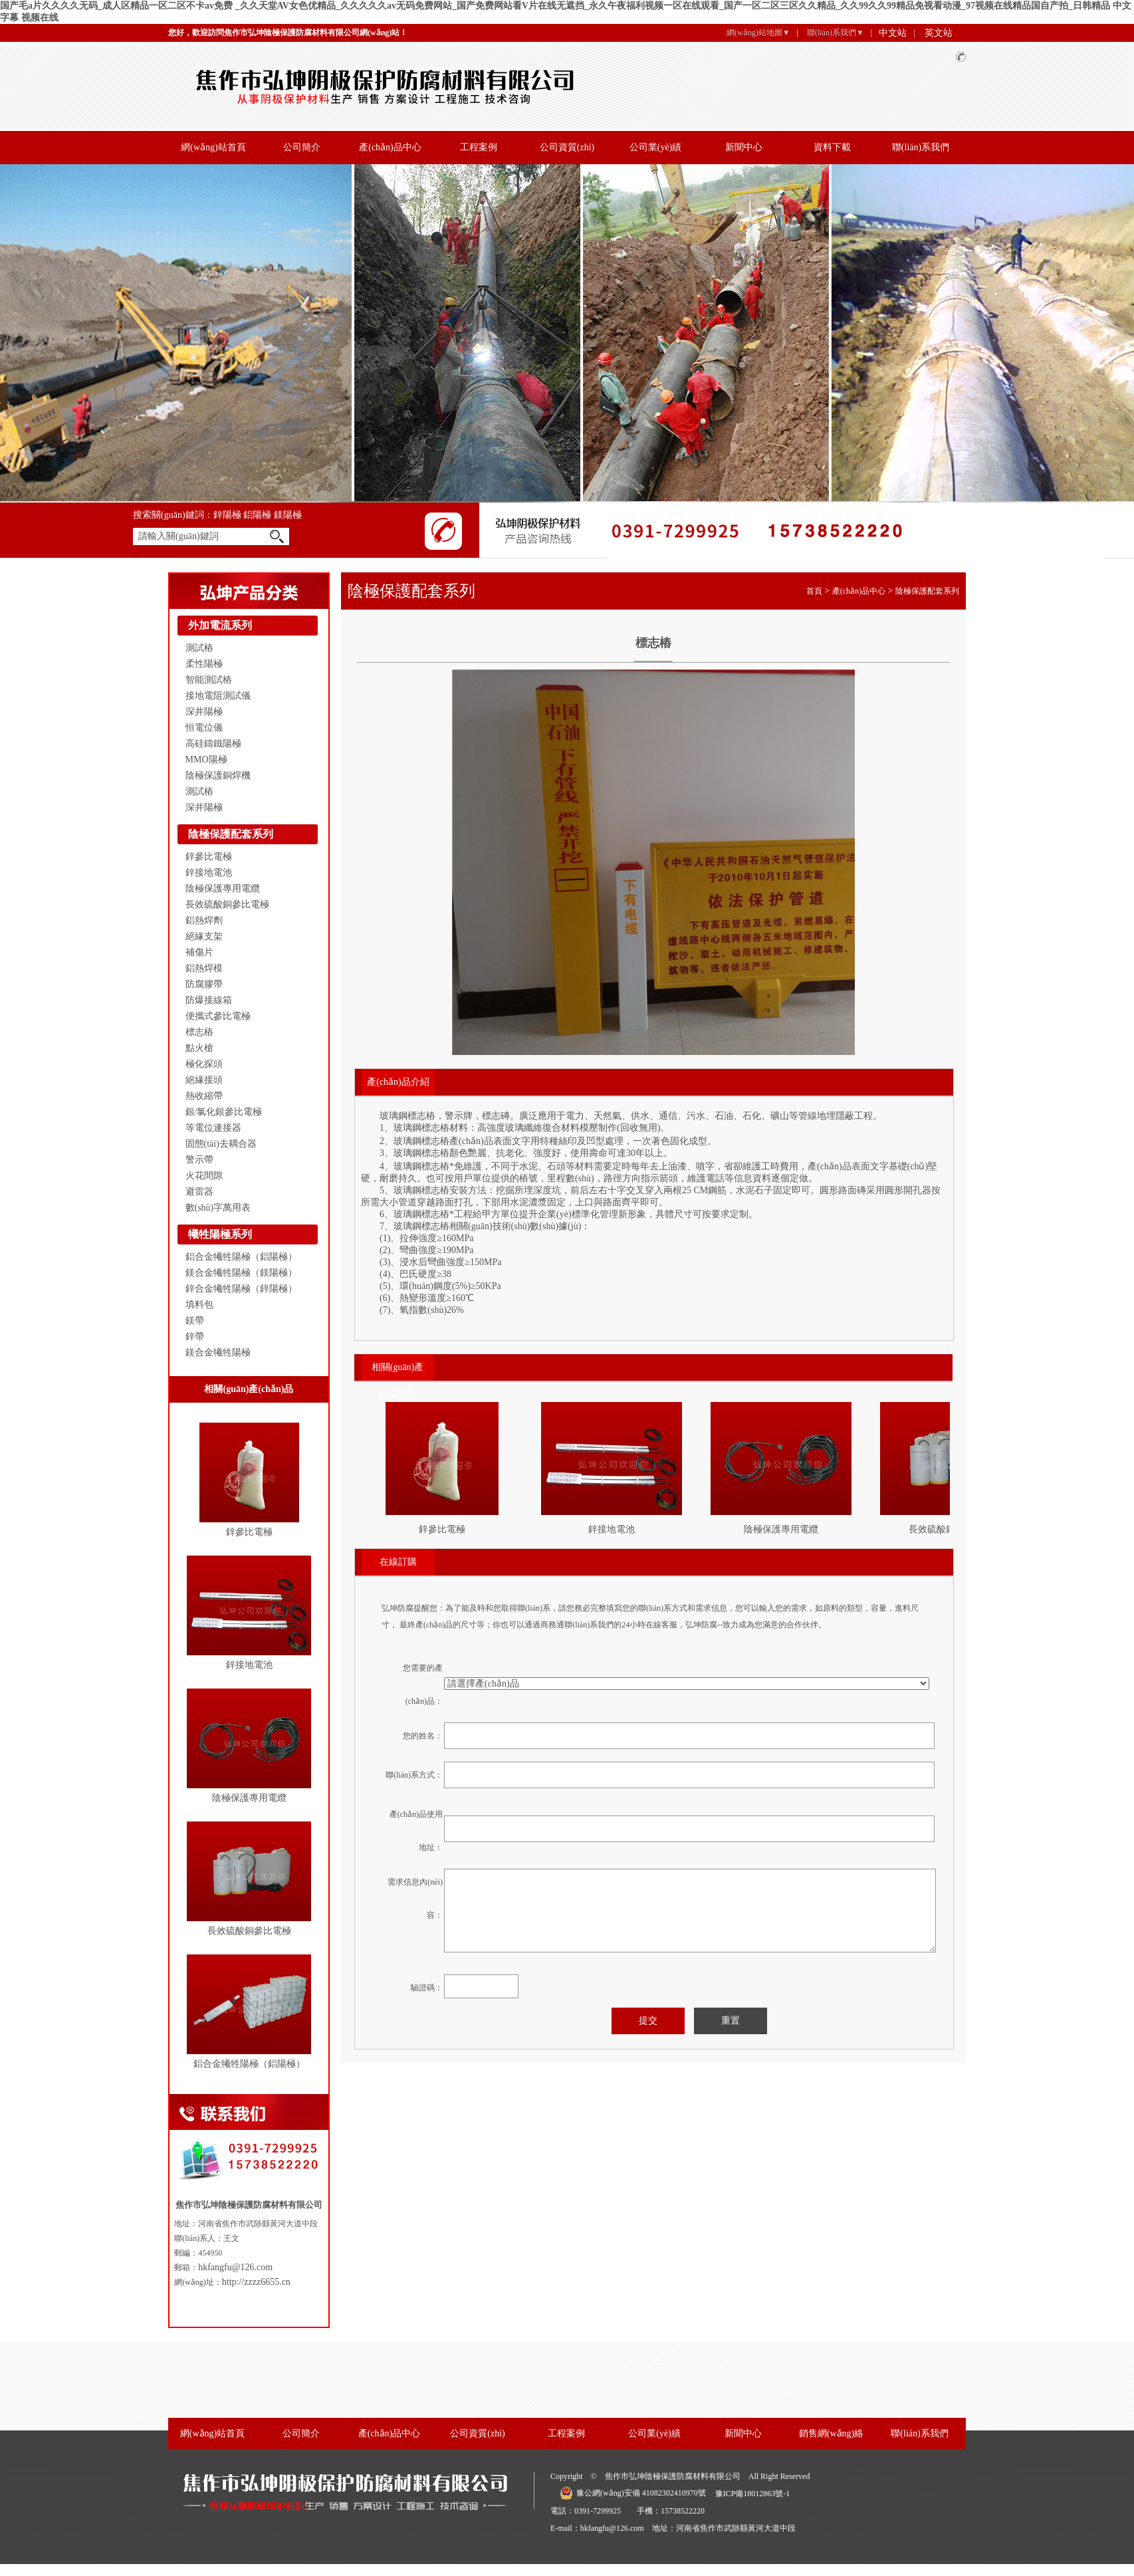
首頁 (814, 591)
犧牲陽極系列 (220, 1234)
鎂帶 (194, 1321)
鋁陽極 (258, 515)
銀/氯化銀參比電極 (224, 1112)
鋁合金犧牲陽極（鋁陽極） (241, 1257)
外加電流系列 (220, 625)
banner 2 (567, 333)
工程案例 (478, 147)
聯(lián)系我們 (920, 147)
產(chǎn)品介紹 (398, 1082)
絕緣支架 (204, 936)
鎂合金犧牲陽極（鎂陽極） (241, 1273)
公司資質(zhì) (567, 147)
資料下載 (832, 147)
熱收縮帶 (204, 1096)
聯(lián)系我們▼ (835, 32)
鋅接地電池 (208, 873)
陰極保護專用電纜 (222, 888)
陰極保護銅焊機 (218, 775)
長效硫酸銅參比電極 (227, 904)
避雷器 (199, 1192)
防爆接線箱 (208, 1000)
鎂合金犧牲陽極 (218, 1352)
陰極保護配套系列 (230, 834)
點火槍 (199, 1048)
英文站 (939, 33)
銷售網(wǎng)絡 (831, 2433)
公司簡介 (301, 147)
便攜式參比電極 (218, 1016)
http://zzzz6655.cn (256, 2282)
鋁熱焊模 (204, 968)
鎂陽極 (288, 515)
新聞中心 (743, 147)
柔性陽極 (204, 664)
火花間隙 (204, 1176)
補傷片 (199, 952)
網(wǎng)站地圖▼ (758, 32)
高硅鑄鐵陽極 (213, 744)
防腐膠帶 (204, 984)
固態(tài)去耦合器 (221, 1144)
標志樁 (199, 1032)
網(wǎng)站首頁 (213, 147)
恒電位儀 (204, 728)
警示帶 (199, 1160)
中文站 (893, 33)
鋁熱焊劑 (204, 920)
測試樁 (199, 648)
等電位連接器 (213, 1128)
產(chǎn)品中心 (390, 147)
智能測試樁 (208, 680)
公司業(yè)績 (655, 147)
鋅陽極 (228, 515)
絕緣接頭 (204, 1080)
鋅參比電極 (208, 857)
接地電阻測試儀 (218, 696)
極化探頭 (204, 1064)
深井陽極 (204, 712)
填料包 (199, 1305)
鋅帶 (194, 1337)
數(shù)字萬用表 (218, 1208)
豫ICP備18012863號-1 (752, 2493)
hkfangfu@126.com (235, 2267)
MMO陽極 (206, 759)
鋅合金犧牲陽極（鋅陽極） (241, 1289)
